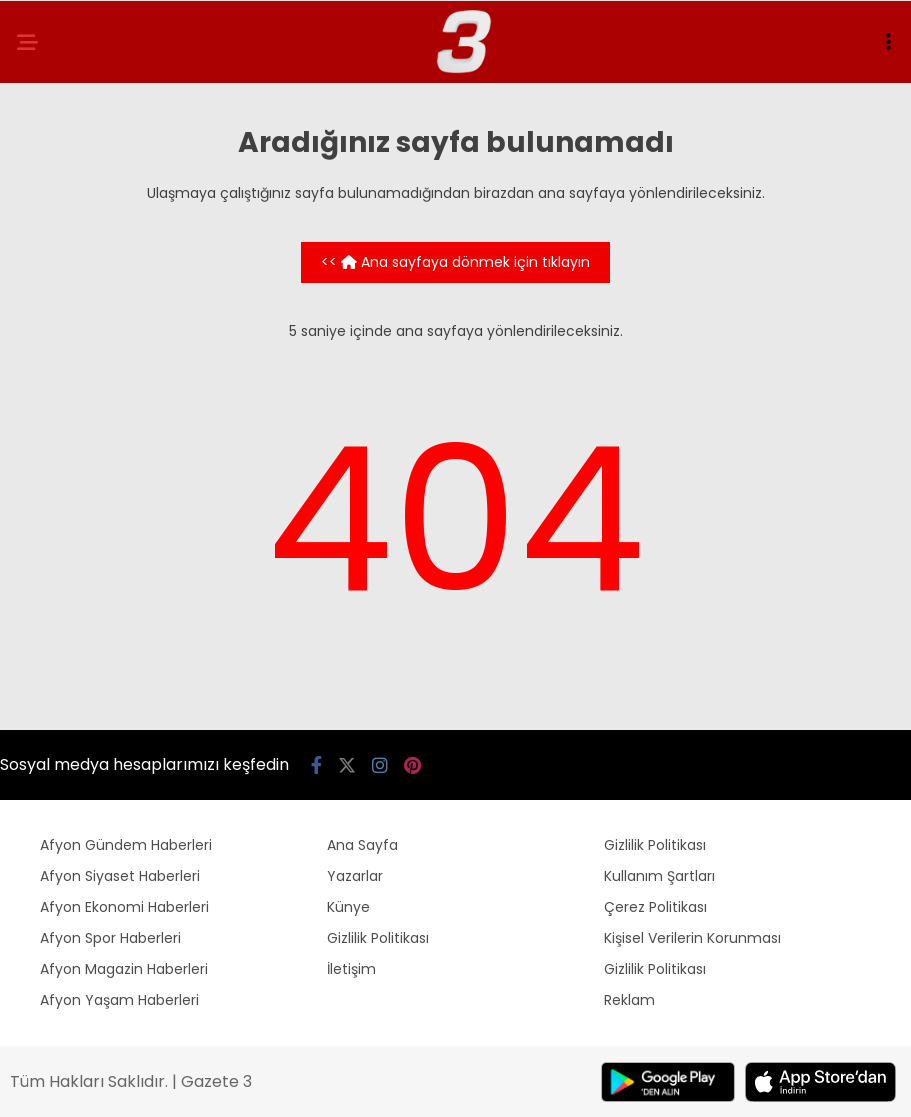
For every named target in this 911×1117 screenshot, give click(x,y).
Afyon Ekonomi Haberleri (124, 907)
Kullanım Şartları (659, 876)
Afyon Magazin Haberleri (124, 969)
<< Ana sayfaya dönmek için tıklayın (455, 262)
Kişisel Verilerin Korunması (692, 938)
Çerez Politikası (655, 907)
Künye (348, 907)
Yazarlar (355, 876)
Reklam (629, 1000)
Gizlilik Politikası (378, 938)
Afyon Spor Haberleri (110, 938)
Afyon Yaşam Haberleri (119, 1000)
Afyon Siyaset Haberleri (120, 876)
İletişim (351, 969)
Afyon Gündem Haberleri (126, 845)
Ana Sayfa (362, 845)
